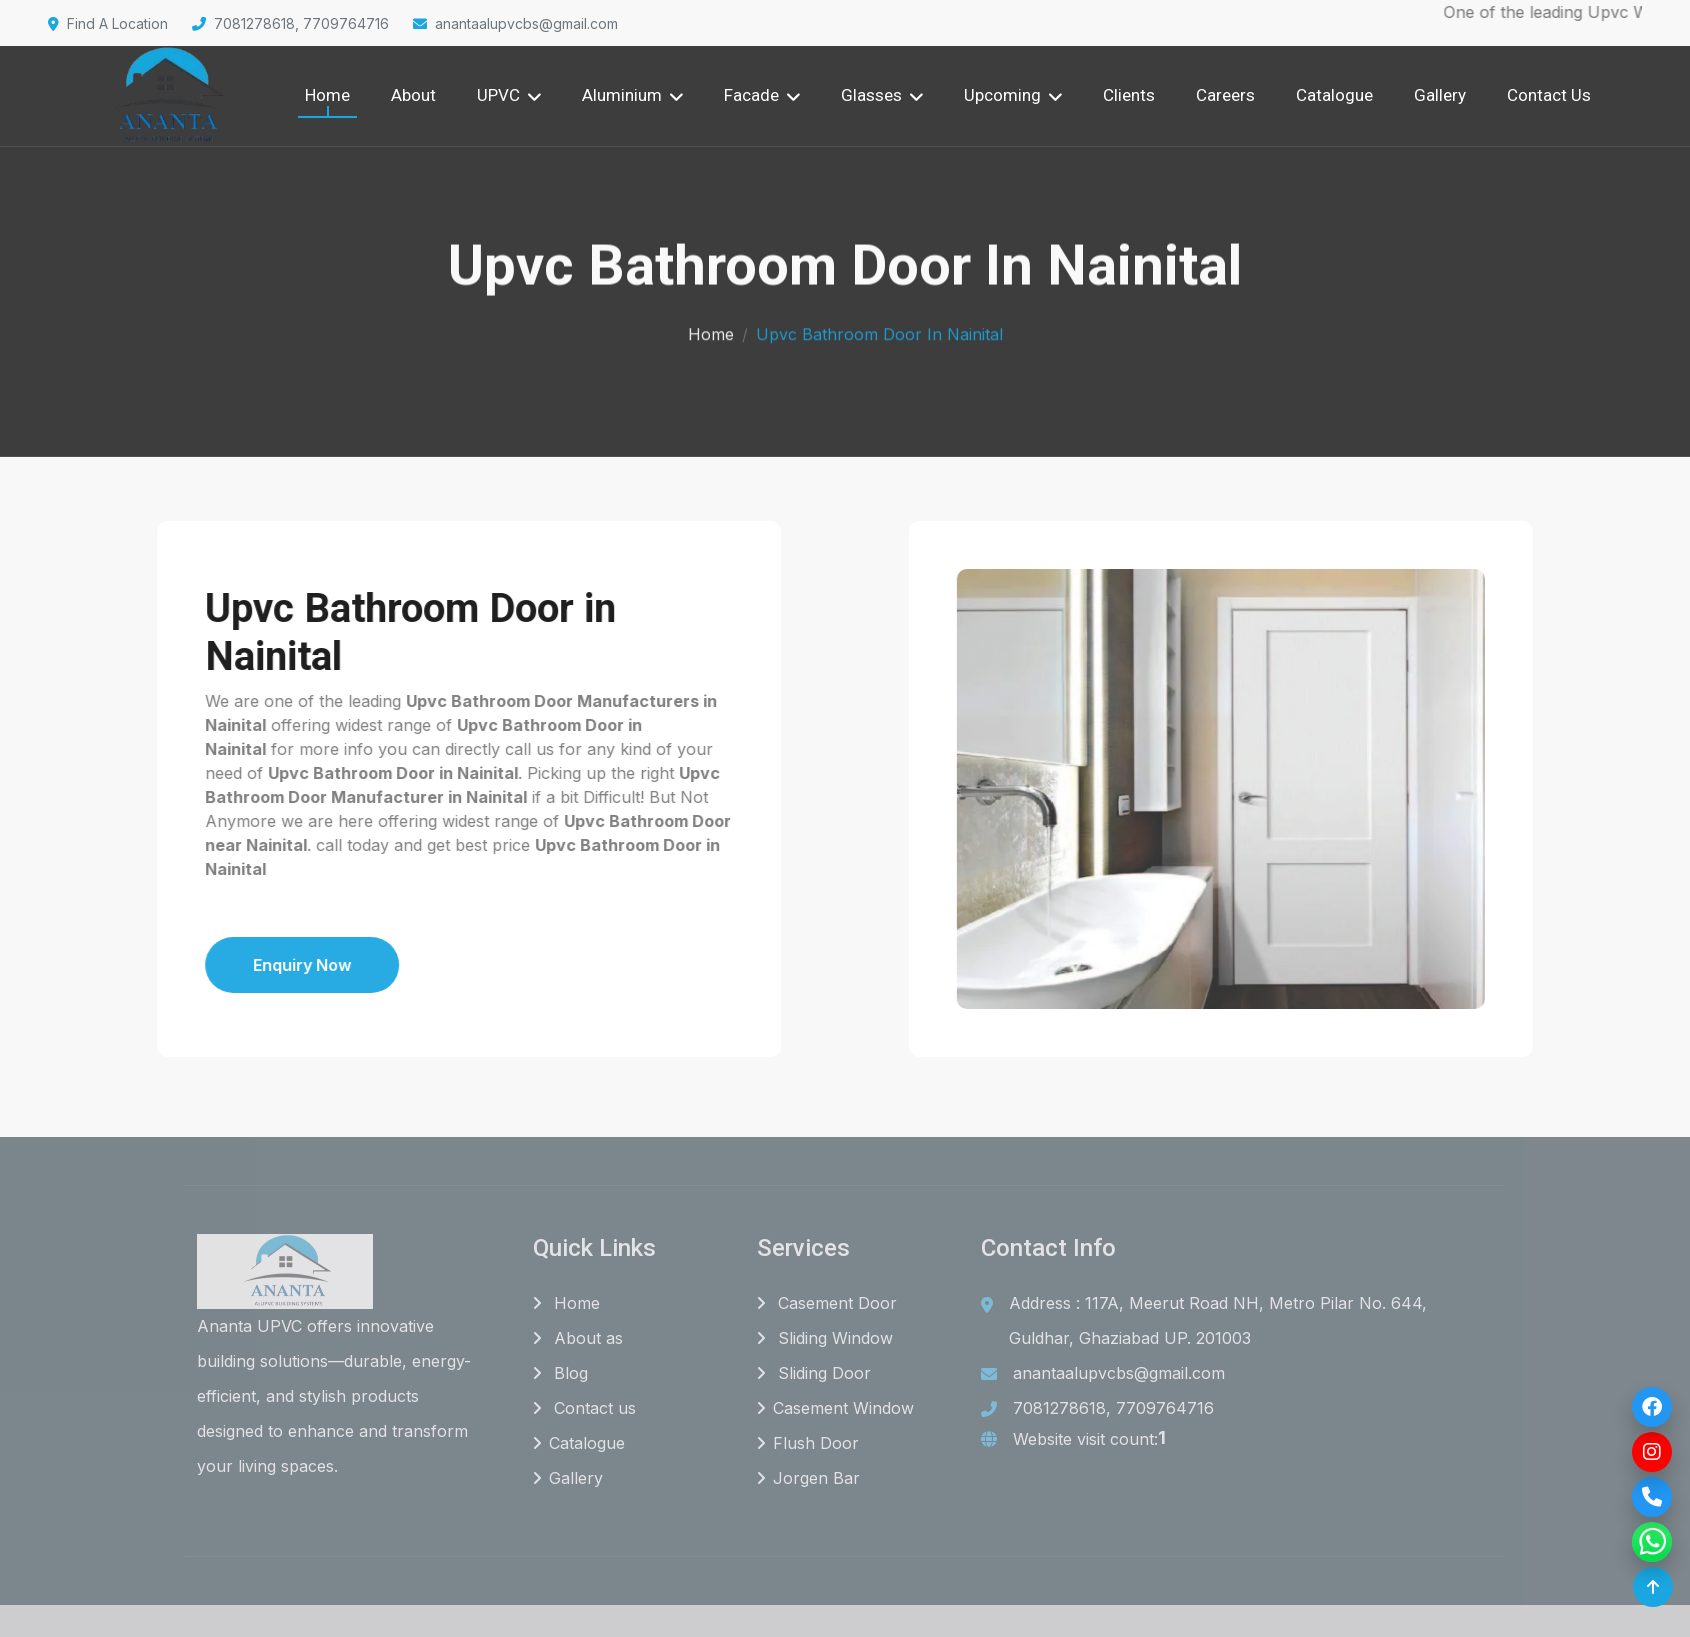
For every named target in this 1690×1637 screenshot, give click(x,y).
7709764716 (1165, 1409)
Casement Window (835, 1409)
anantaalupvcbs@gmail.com (515, 23)
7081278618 (1059, 1409)
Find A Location (108, 23)
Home (327, 95)
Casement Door (827, 1304)
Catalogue (1334, 95)
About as (578, 1339)
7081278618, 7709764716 (290, 23)
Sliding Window (825, 1339)
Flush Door (808, 1444)
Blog (560, 1374)
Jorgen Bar (808, 1479)
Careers (1225, 95)
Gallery (1440, 95)
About (413, 95)
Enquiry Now (230, 965)
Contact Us (1549, 95)
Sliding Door (814, 1374)
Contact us (584, 1409)
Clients (1129, 95)
